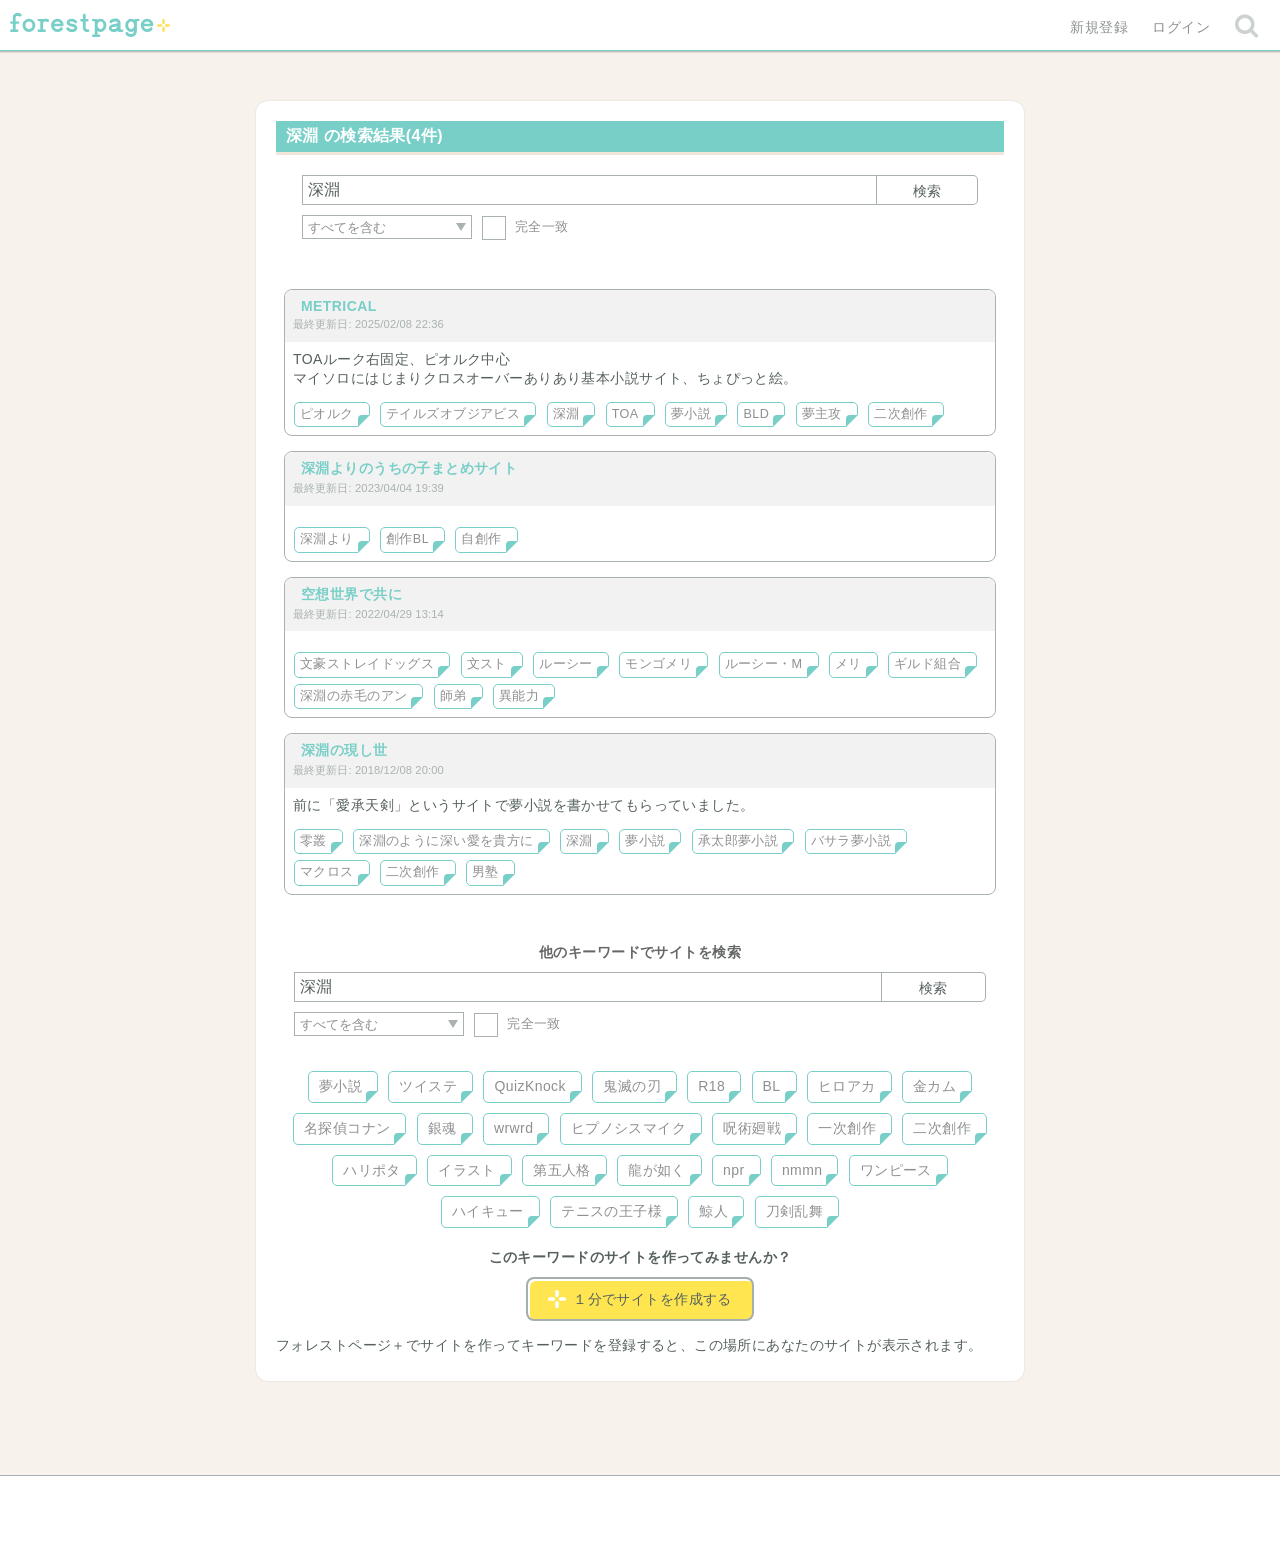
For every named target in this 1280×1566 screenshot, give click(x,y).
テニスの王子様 (611, 1211)
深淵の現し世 (344, 750)
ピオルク (327, 414)
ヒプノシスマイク (628, 1128)
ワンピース (896, 1170)
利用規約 (612, 1498)
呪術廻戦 (752, 1128)
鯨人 (713, 1211)
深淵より (327, 539)
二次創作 (901, 414)
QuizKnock (529, 1086)
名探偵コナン (347, 1128)
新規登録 (1099, 27)
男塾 (485, 872)
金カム (934, 1086)
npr (734, 1170)
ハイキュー (488, 1211)
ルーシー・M (764, 664)
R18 (711, 1086)
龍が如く (657, 1170)
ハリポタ (372, 1170)
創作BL (407, 539)
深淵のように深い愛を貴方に (446, 841)
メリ (848, 664)
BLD (756, 414)
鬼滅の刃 (632, 1086)
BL (772, 1086)
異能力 (519, 696)
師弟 (453, 696)
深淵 (566, 414)
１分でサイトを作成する (640, 1299)
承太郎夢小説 (738, 841)
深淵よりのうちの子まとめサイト (409, 468)
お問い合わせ (495, 1498)
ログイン (1181, 27)
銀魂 (442, 1128)
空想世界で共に (351, 594)
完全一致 (525, 226)
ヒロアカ (847, 1086)
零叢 (313, 841)
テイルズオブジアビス (453, 414)
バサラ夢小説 (851, 841)
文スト (487, 664)
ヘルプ (384, 1498)
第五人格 (562, 1170)
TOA (625, 414)
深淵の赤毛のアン (353, 696)
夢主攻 (822, 414)
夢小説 (691, 414)
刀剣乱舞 (795, 1211)
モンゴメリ (658, 664)
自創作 (481, 539)
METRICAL (339, 306)
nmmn (802, 1170)
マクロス (327, 872)
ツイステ (428, 1086)
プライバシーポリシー (856, 1498)
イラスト (467, 1170)
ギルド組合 (927, 664)
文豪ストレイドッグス (367, 664)
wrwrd (513, 1128)
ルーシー (566, 664)
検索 (927, 191)
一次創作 (847, 1128)
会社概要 (717, 1498)
